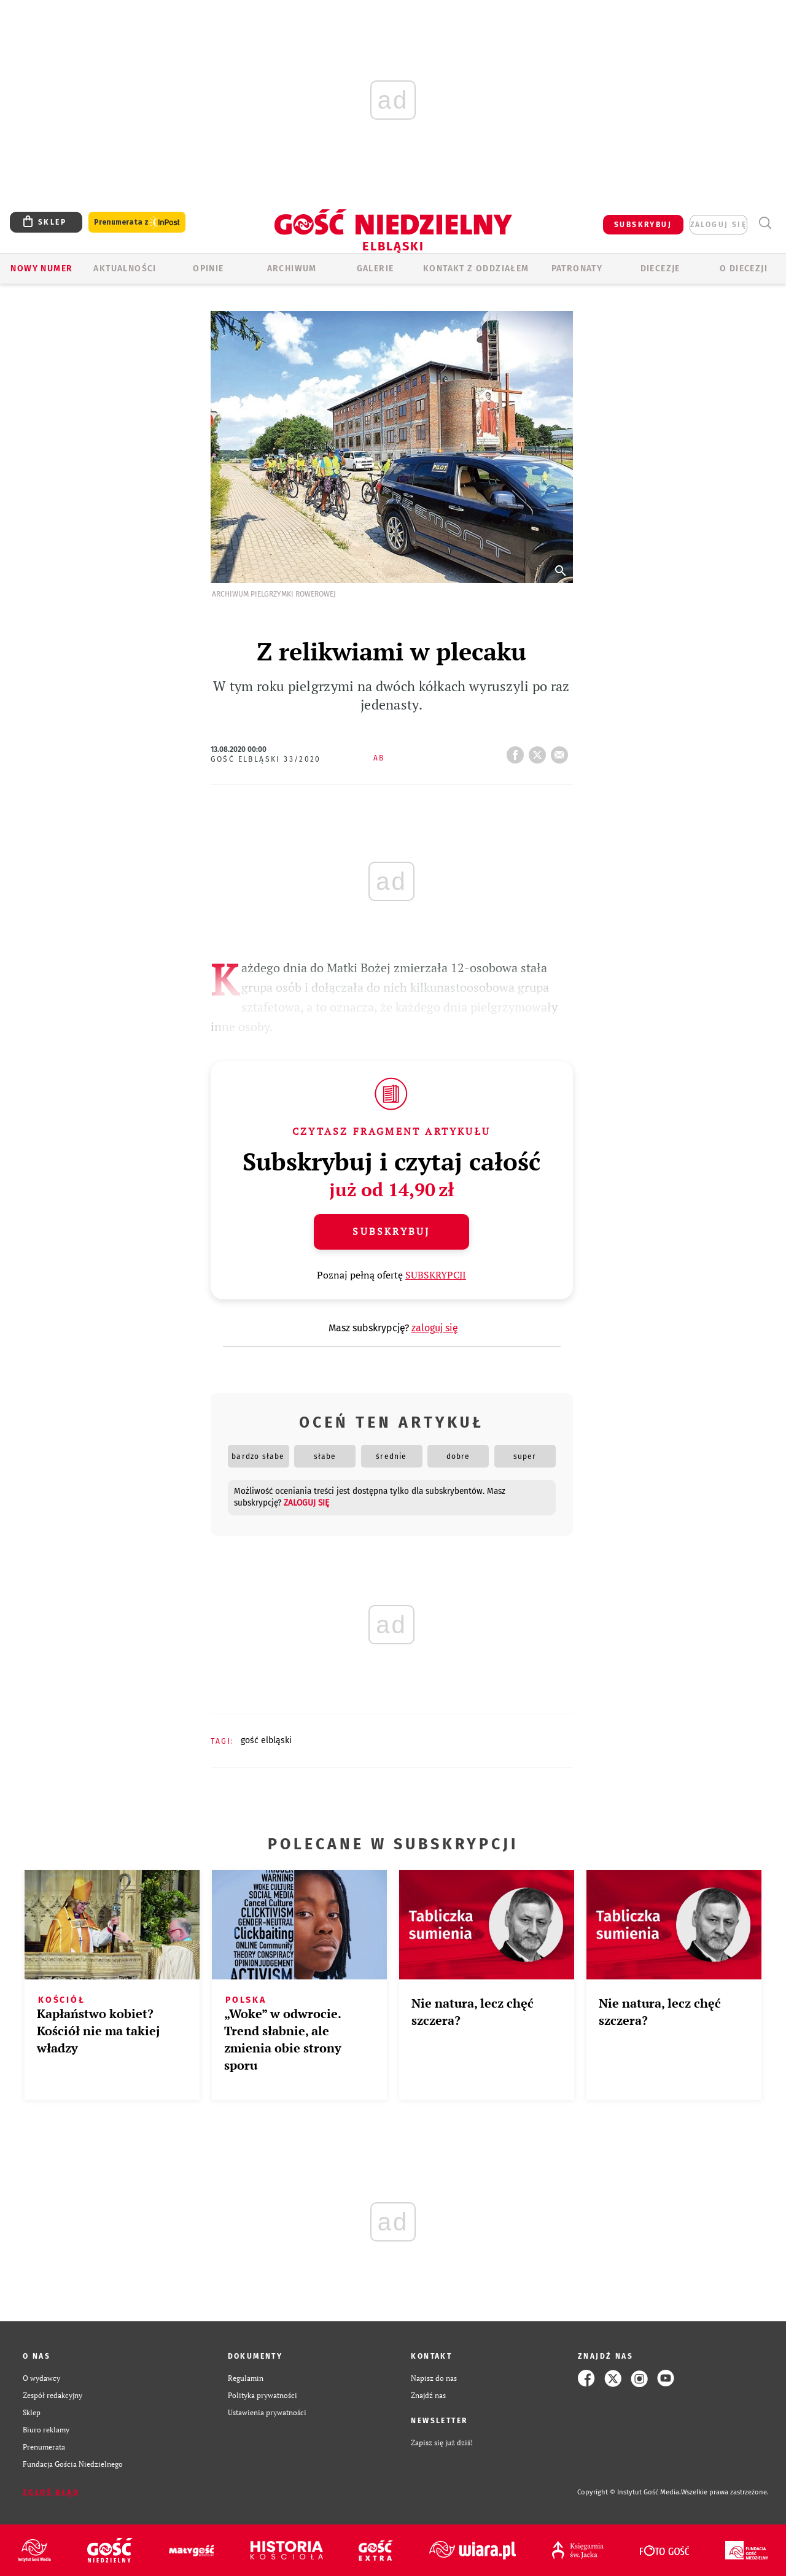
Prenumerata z (137, 222)
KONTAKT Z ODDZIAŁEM (476, 268)
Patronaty (577, 268)
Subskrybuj (391, 1231)
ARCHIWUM (292, 268)
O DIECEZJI (744, 268)
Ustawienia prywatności (267, 2412)
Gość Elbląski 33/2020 (266, 759)
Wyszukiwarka (764, 223)
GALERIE (375, 268)
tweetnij (540, 751)
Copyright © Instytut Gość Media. (629, 2492)
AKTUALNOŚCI (124, 268)
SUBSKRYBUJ (643, 224)
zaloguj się (718, 224)
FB (518, 751)
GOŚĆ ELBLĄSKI (266, 1740)
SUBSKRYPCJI (435, 1275)
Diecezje (660, 268)
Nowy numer (41, 268)
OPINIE (208, 268)
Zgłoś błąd (51, 2492)
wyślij (562, 751)
